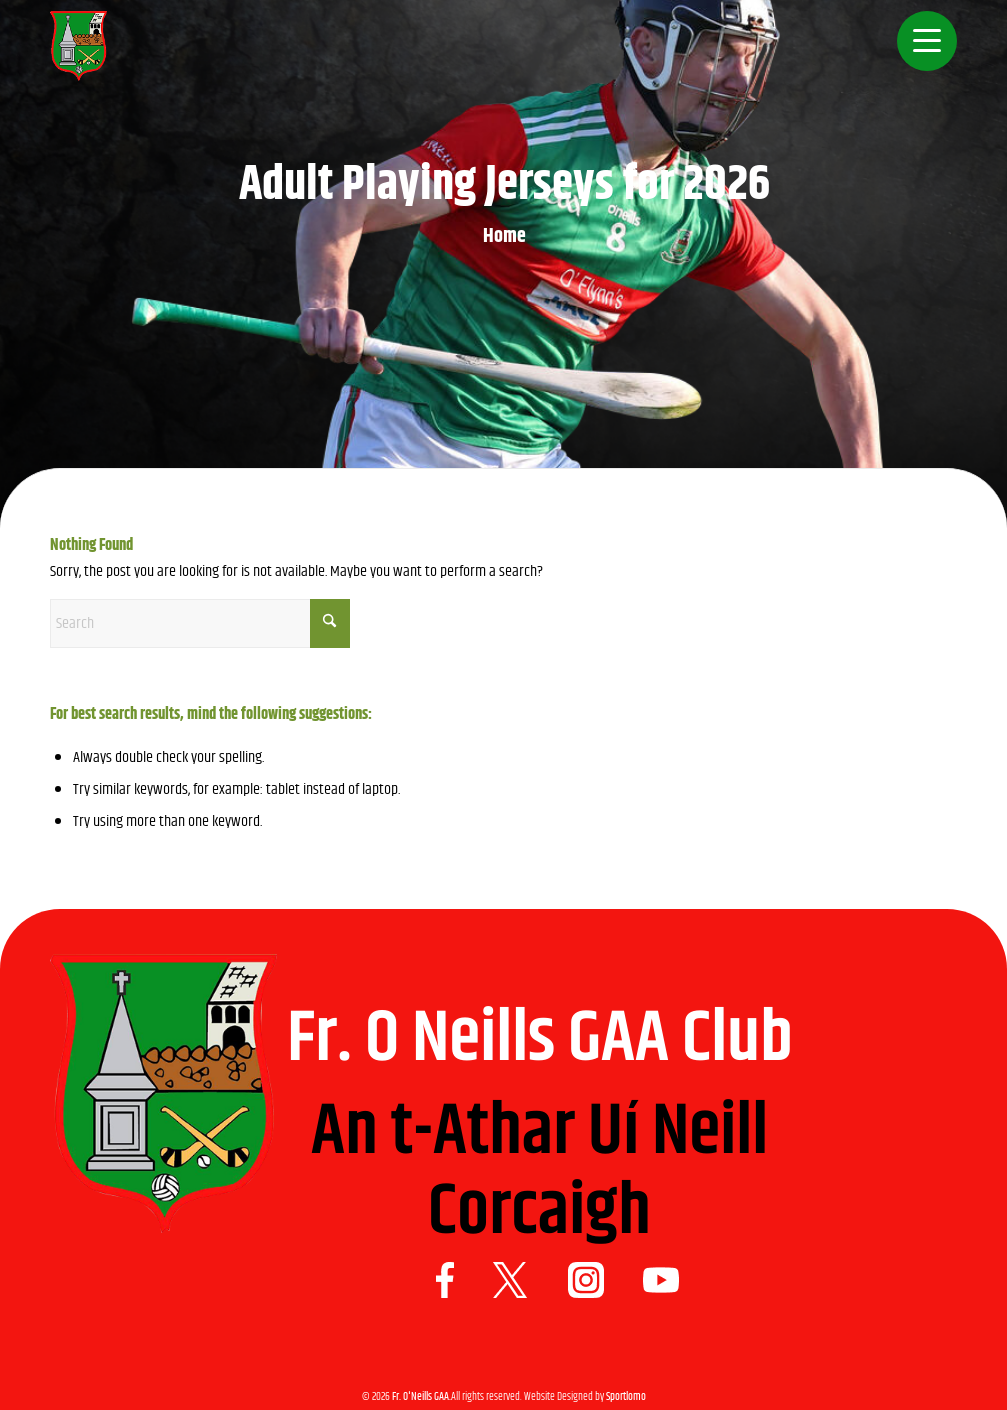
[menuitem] (920, 55)
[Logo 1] (78, 55)
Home (504, 236)
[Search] (200, 623)
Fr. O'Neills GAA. (421, 1396)
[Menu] (920, 55)
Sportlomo (626, 1396)
